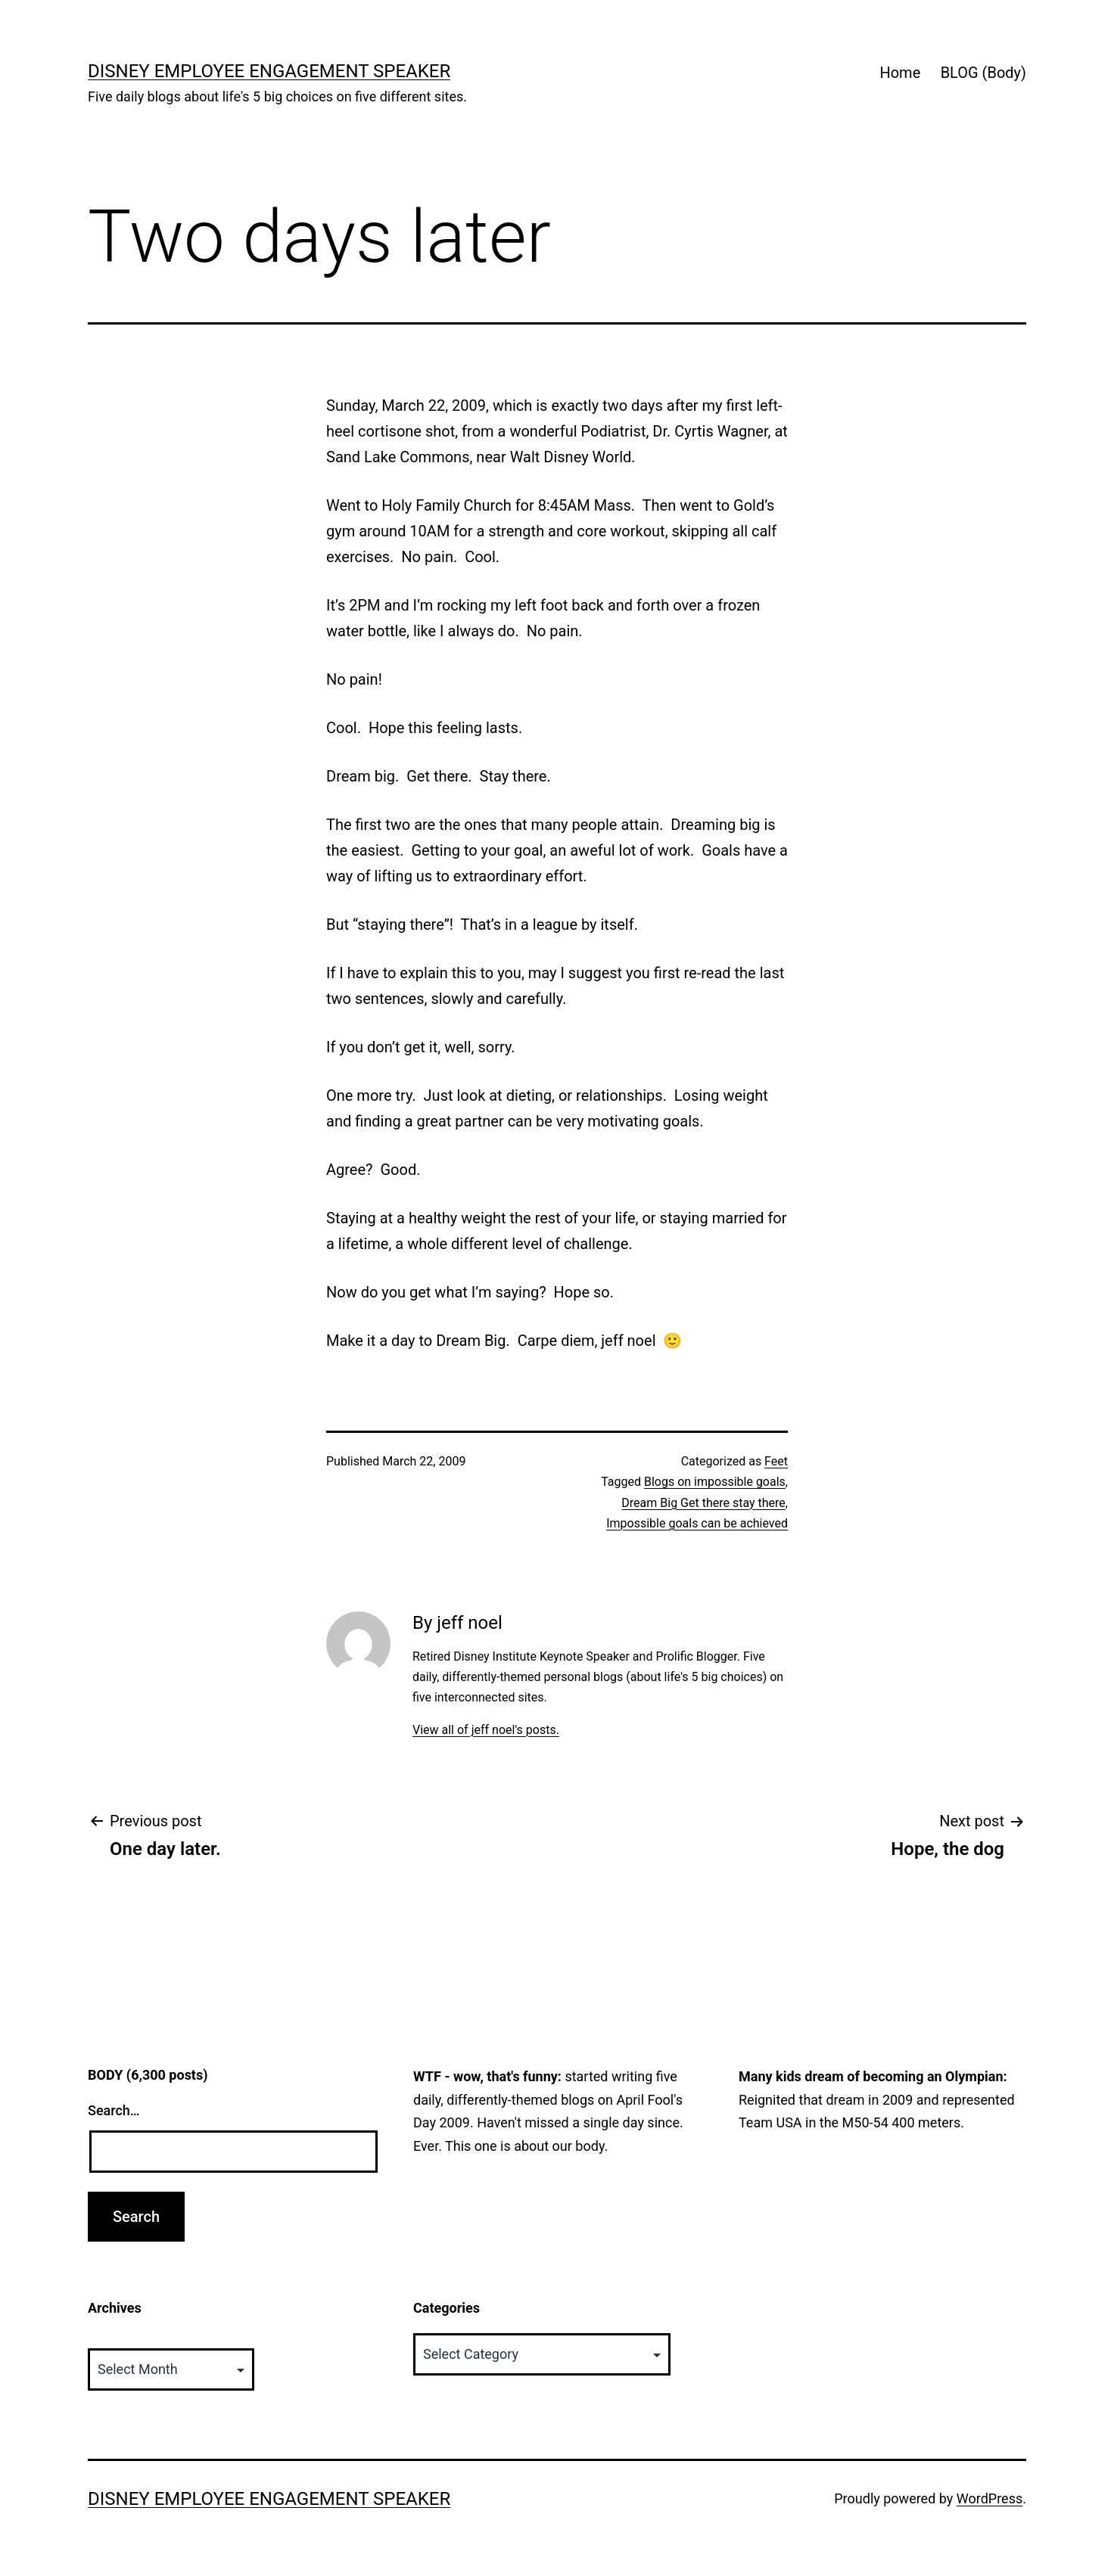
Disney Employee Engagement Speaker (269, 71)
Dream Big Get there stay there (703, 1503)
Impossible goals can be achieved (697, 1523)
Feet (776, 1461)
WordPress (989, 2498)
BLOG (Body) (983, 73)
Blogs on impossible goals (715, 1481)
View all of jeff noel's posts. (485, 1730)
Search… (114, 2110)
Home (899, 73)
